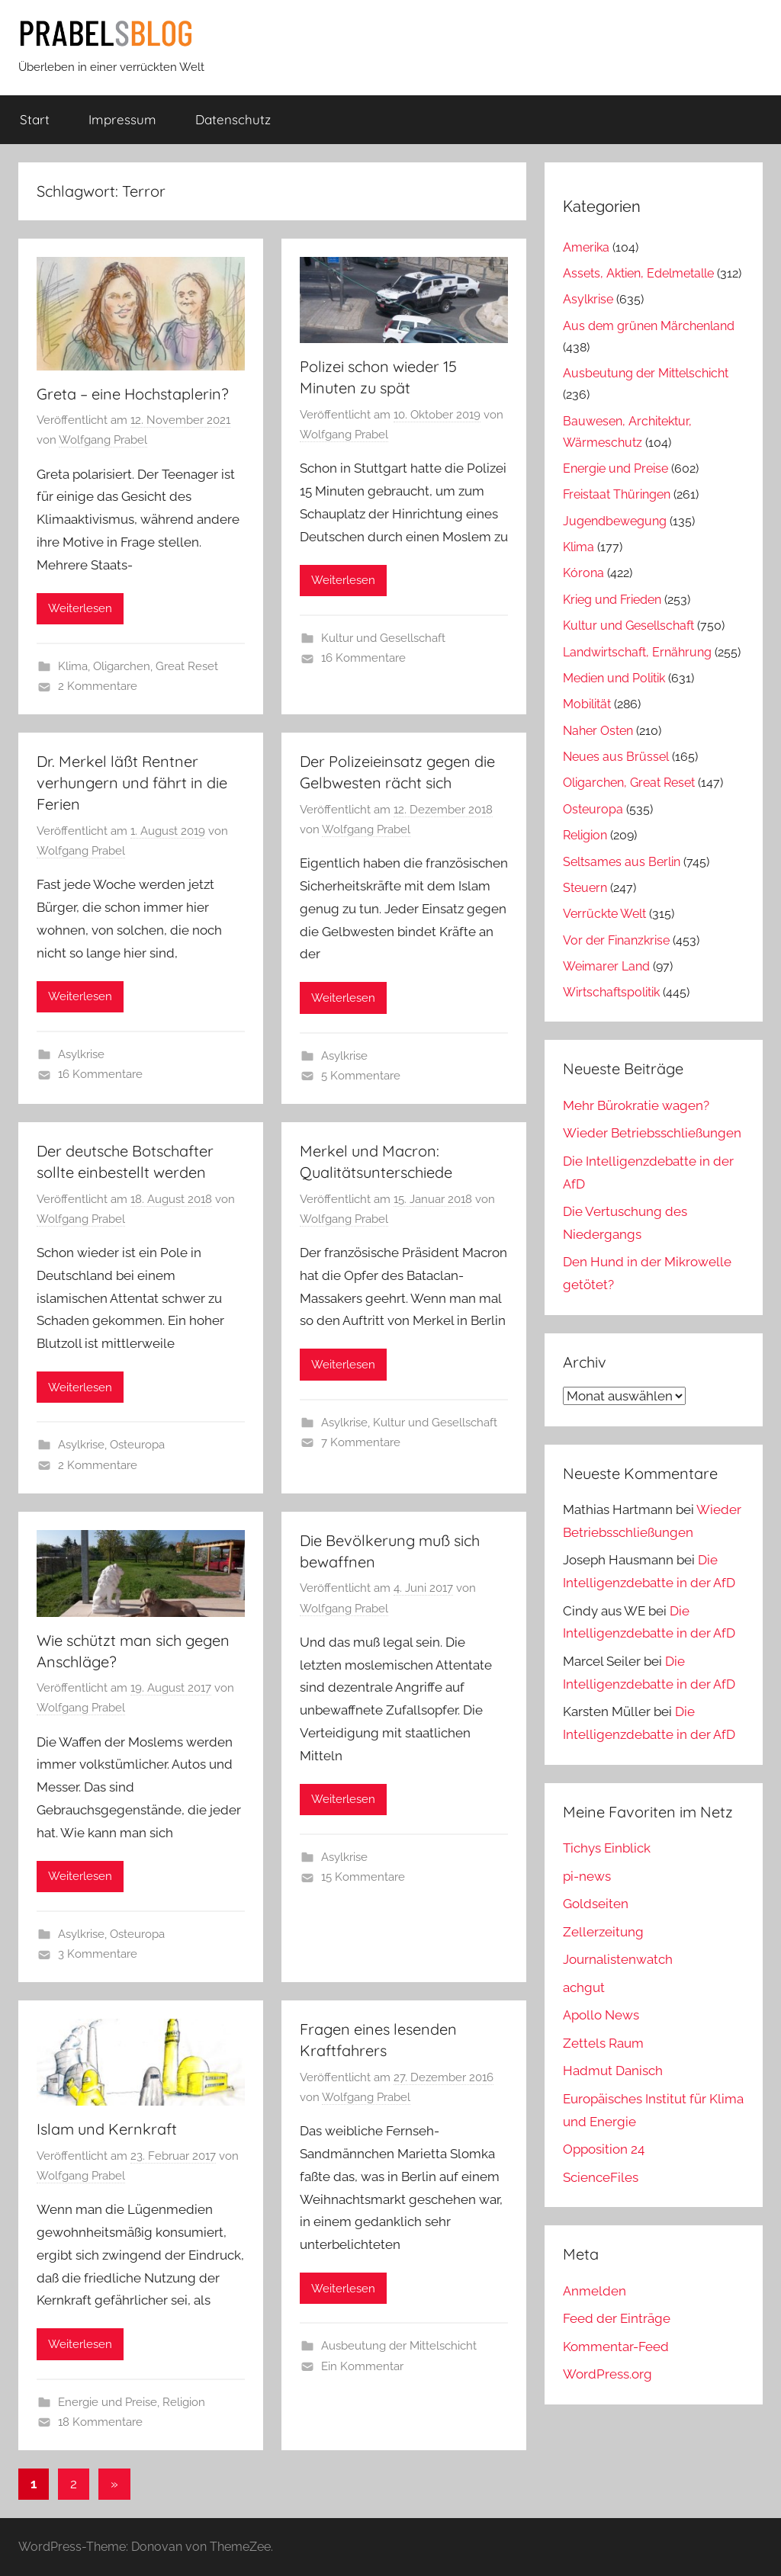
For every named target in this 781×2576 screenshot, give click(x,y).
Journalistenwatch (618, 1959)
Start (35, 119)
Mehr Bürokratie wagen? (636, 1105)
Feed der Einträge (616, 2318)
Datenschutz (233, 119)
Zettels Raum (603, 2043)
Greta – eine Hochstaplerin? (133, 393)
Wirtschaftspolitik (611, 992)
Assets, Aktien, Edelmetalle (638, 273)
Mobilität (587, 704)
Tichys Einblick (607, 1848)
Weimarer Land (606, 966)
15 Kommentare (363, 1877)
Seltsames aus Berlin (621, 862)
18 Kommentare (100, 2422)
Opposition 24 (603, 2149)
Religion (183, 2402)
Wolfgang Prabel (103, 440)
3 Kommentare (97, 1954)
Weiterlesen (80, 608)
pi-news (587, 1876)
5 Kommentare (360, 1076)
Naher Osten (598, 730)
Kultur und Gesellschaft (383, 638)
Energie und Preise (107, 2402)
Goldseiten (595, 1903)
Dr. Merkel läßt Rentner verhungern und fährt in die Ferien (132, 782)
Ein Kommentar (362, 2366)
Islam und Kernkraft (107, 2128)
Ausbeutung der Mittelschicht (399, 2346)
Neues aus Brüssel (616, 756)
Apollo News (601, 2015)
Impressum (122, 119)
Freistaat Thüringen (616, 494)
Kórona (583, 573)
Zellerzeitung (603, 1931)
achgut (584, 1987)
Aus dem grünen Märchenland (648, 326)
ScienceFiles (600, 2177)
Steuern (585, 888)
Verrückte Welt (604, 913)
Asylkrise (81, 1054)
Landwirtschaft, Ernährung (637, 652)
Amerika (586, 247)
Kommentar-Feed (616, 2346)
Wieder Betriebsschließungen (652, 1132)
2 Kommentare (97, 686)
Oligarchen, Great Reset (155, 666)
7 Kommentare (360, 1442)
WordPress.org (607, 2374)
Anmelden (594, 2291)
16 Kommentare (363, 658)
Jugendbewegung (615, 521)
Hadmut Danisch (613, 2070)
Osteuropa (137, 1445)
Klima (73, 666)
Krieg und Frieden (612, 599)
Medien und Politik (614, 678)
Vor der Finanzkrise (616, 940)
